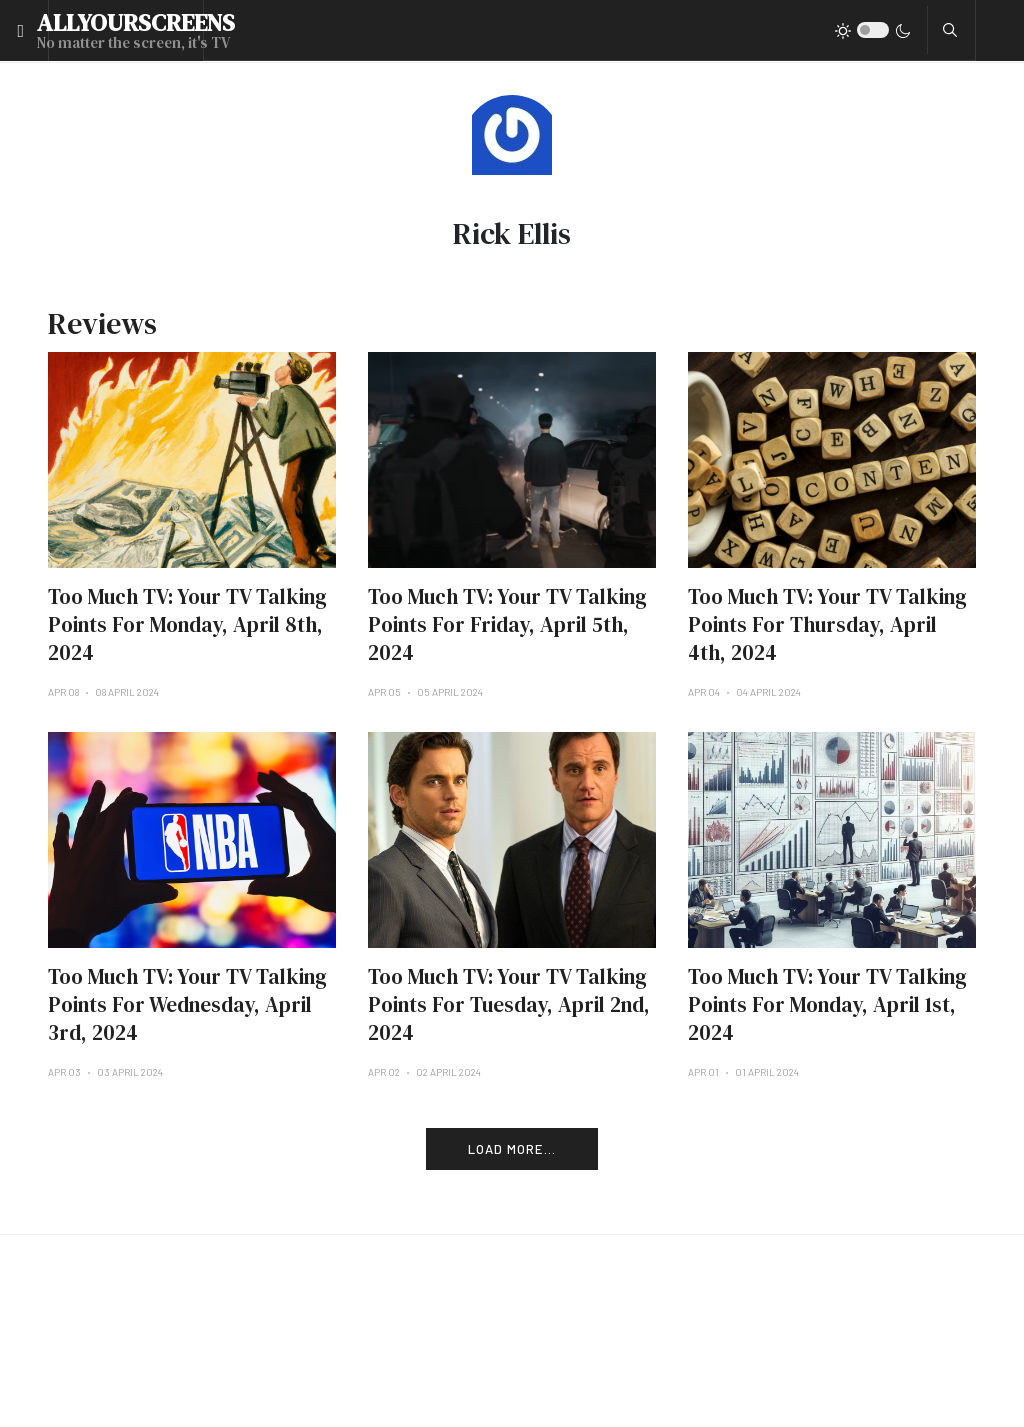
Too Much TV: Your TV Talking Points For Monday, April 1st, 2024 (827, 1004)
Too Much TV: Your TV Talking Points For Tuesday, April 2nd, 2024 (509, 1004)
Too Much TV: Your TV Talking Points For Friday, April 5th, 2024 (507, 624)
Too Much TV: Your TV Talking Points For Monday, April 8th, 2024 (187, 624)
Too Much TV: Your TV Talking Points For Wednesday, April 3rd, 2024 (187, 1004)
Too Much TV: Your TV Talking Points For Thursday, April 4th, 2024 (827, 624)
